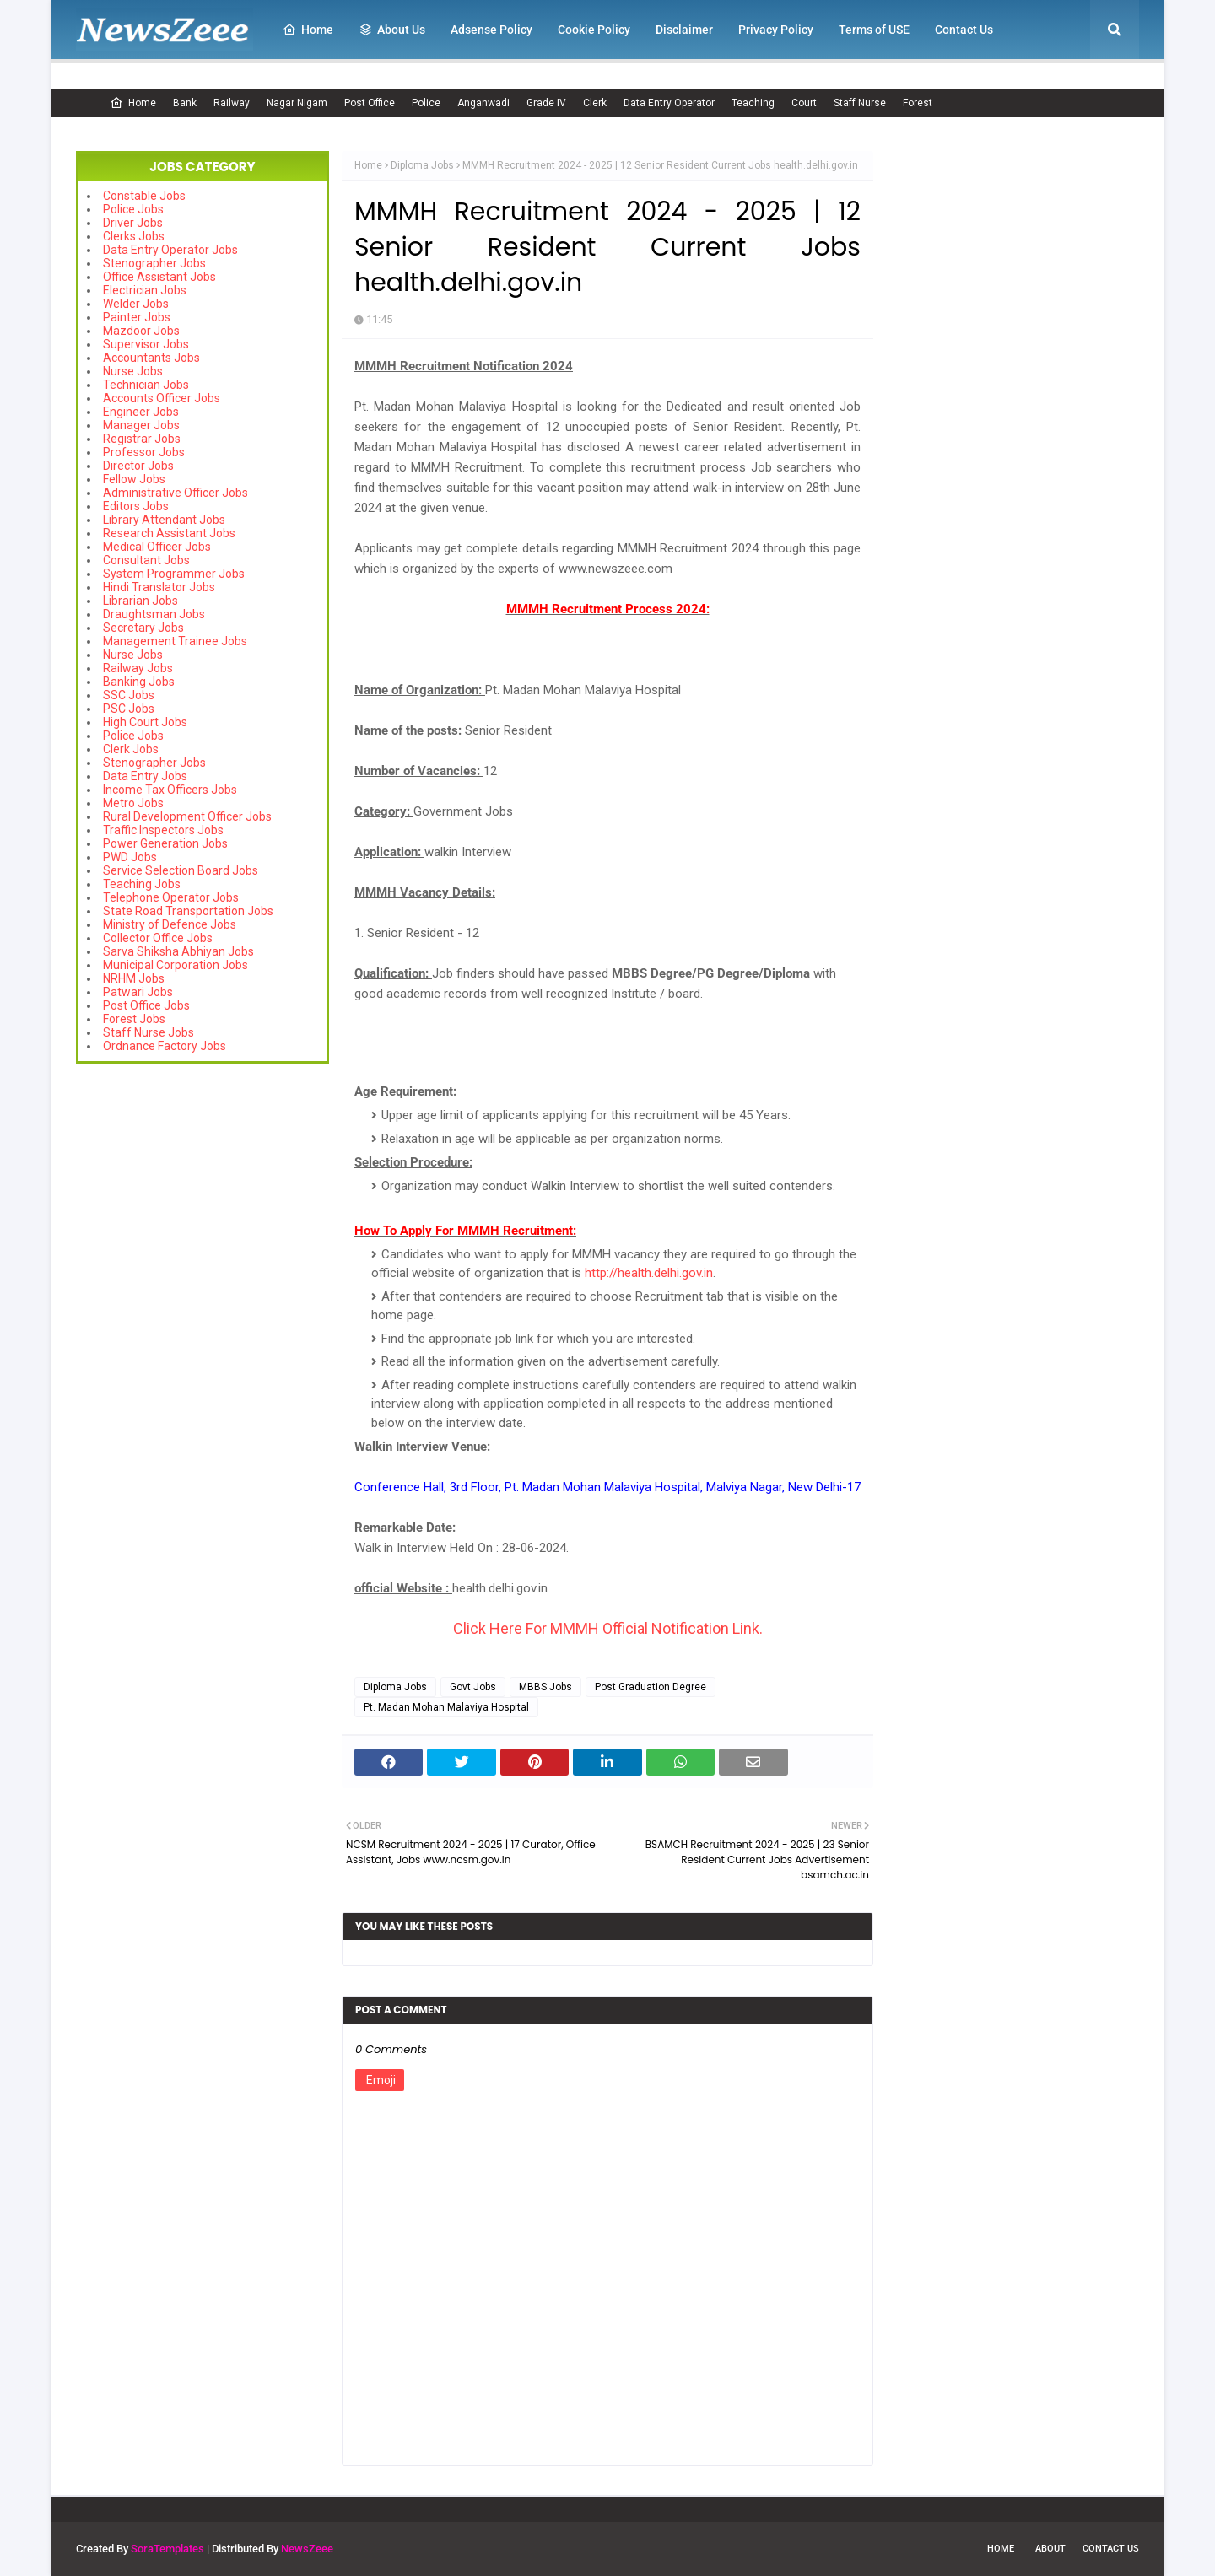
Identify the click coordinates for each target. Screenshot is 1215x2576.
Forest (917, 103)
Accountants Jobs (151, 357)
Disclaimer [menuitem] (684, 29)
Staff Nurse (860, 103)
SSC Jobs (128, 695)
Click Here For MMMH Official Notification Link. (608, 1628)
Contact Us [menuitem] (964, 29)
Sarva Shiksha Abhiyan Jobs (178, 951)
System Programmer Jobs (174, 573)
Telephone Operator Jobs (171, 897)
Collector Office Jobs (158, 938)
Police (426, 103)
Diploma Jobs (422, 165)
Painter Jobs (136, 317)
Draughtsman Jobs (154, 614)
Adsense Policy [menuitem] (491, 29)
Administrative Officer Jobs (175, 492)
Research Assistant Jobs (169, 533)
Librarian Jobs (140, 600)
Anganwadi (483, 103)
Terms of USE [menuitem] (874, 29)
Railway (231, 103)
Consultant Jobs (146, 560)
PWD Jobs (130, 857)
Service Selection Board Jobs (180, 870)
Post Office (369, 103)
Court (804, 103)
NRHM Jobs (134, 978)
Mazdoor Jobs (141, 330)
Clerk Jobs (131, 749)
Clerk (595, 103)
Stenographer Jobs (154, 263)
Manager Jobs (141, 425)
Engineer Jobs (141, 411)
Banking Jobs (139, 681)
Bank (185, 103)
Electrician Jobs (144, 290)
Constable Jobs (144, 195)
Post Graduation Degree (650, 1687)
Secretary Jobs (143, 627)
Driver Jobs (133, 222)
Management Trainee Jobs (175, 641)
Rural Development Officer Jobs (187, 816)
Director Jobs (138, 465)
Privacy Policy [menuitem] (775, 29)
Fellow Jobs (134, 479)
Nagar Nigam (297, 103)
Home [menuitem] (308, 29)
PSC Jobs (128, 708)
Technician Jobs (146, 384)
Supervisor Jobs (146, 344)
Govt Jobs (473, 1687)
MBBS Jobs (545, 1687)
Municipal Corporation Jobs (175, 965)
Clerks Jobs (134, 236)
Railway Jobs (138, 668)
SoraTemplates (167, 2548)
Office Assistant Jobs (159, 276)
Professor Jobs (144, 452)
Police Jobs (133, 209)
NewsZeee (307, 2548)
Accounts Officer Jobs (161, 398)
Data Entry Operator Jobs (170, 249)
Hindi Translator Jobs (159, 587)
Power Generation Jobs (165, 843)
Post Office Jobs (146, 1005)
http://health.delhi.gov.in (649, 1272)
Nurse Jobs (133, 371)
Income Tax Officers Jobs (170, 789)
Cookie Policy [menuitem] (594, 29)
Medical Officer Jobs (157, 546)
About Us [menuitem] (392, 29)
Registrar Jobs (142, 438)
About (1050, 2548)
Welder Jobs (136, 303)
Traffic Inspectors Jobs (163, 830)
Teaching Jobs (142, 884)
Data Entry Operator (669, 103)
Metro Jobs (133, 803)
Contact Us (1111, 2548)
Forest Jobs (134, 1019)
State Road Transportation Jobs (188, 911)
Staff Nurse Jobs (148, 1032)
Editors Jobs (136, 506)
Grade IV (546, 103)
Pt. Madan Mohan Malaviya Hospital (446, 1707)
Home (133, 103)
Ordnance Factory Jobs (164, 1046)
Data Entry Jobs (145, 776)
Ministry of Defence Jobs (169, 924)
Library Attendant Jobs (164, 519)
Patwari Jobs (138, 992)
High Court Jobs (145, 722)
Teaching (753, 103)
